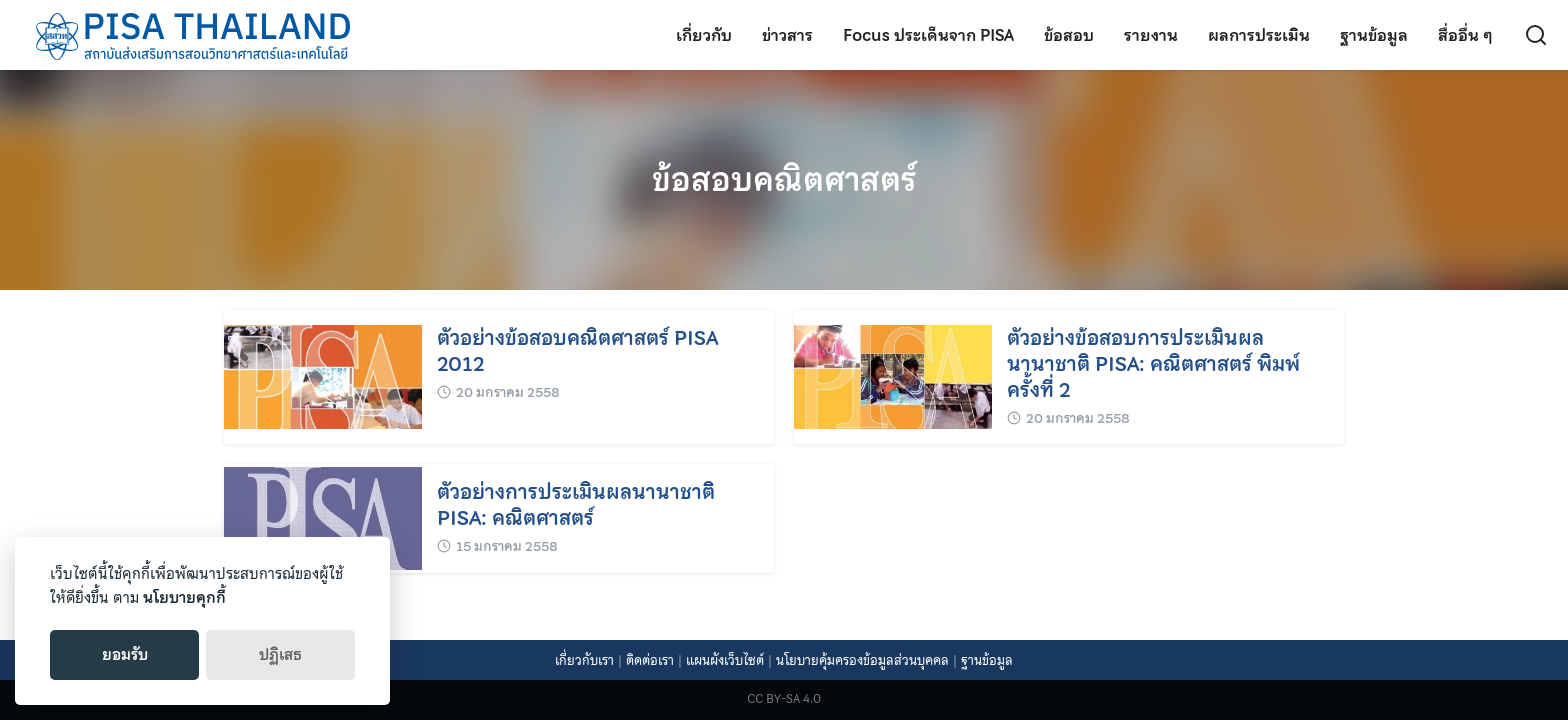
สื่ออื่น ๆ (1465, 35)
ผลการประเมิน (1259, 35)
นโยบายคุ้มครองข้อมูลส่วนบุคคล (862, 660)
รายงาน (1151, 35)
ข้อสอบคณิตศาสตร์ (784, 180)
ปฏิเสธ (280, 655)
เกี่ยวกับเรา (584, 660)
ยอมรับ (125, 655)
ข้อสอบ (1069, 35)
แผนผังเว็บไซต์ (725, 660)
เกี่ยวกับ (704, 35)
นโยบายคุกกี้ (184, 598)
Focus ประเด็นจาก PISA (928, 35)
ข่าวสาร (787, 35)
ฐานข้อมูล (1374, 35)
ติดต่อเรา (650, 660)
